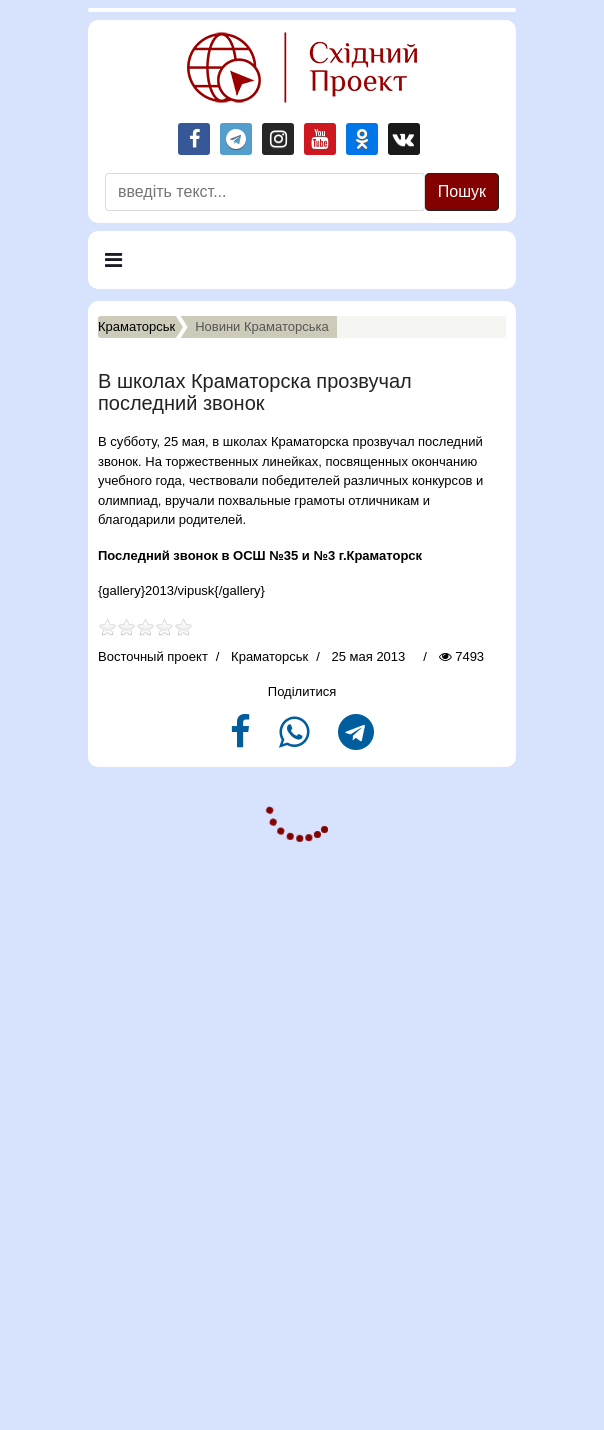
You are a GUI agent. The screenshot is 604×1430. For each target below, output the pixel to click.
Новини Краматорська (262, 326)
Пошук (462, 191)
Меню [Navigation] (133, 268)
